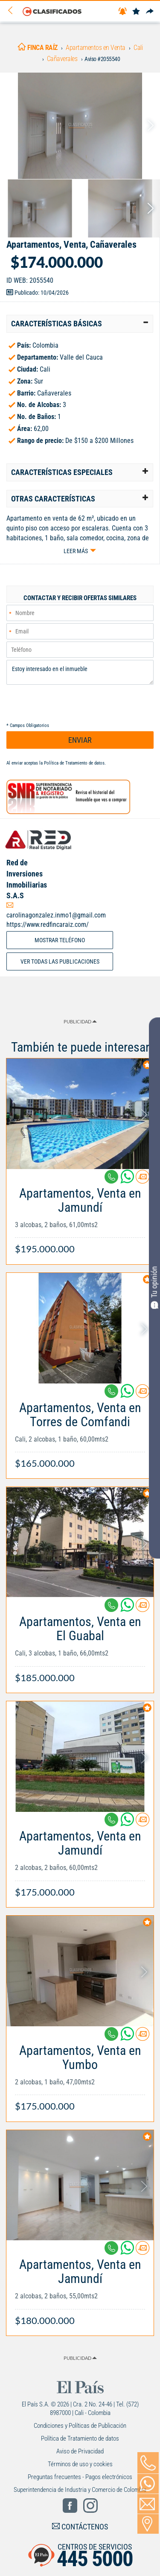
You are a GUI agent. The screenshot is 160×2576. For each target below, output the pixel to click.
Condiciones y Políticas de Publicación (80, 2425)
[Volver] (13, 10)
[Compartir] (150, 11)
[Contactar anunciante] (142, 1179)
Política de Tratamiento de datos (74, 763)
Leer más (76, 551)
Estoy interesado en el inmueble (80, 672)
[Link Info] (80, 1216)
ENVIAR (80, 740)
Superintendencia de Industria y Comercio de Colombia (80, 2490)
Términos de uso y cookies (80, 2464)
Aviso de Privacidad (80, 2451)
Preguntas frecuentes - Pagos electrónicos (80, 2477)
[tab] (79, 324)
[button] (80, 323)
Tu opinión (154, 1287)
